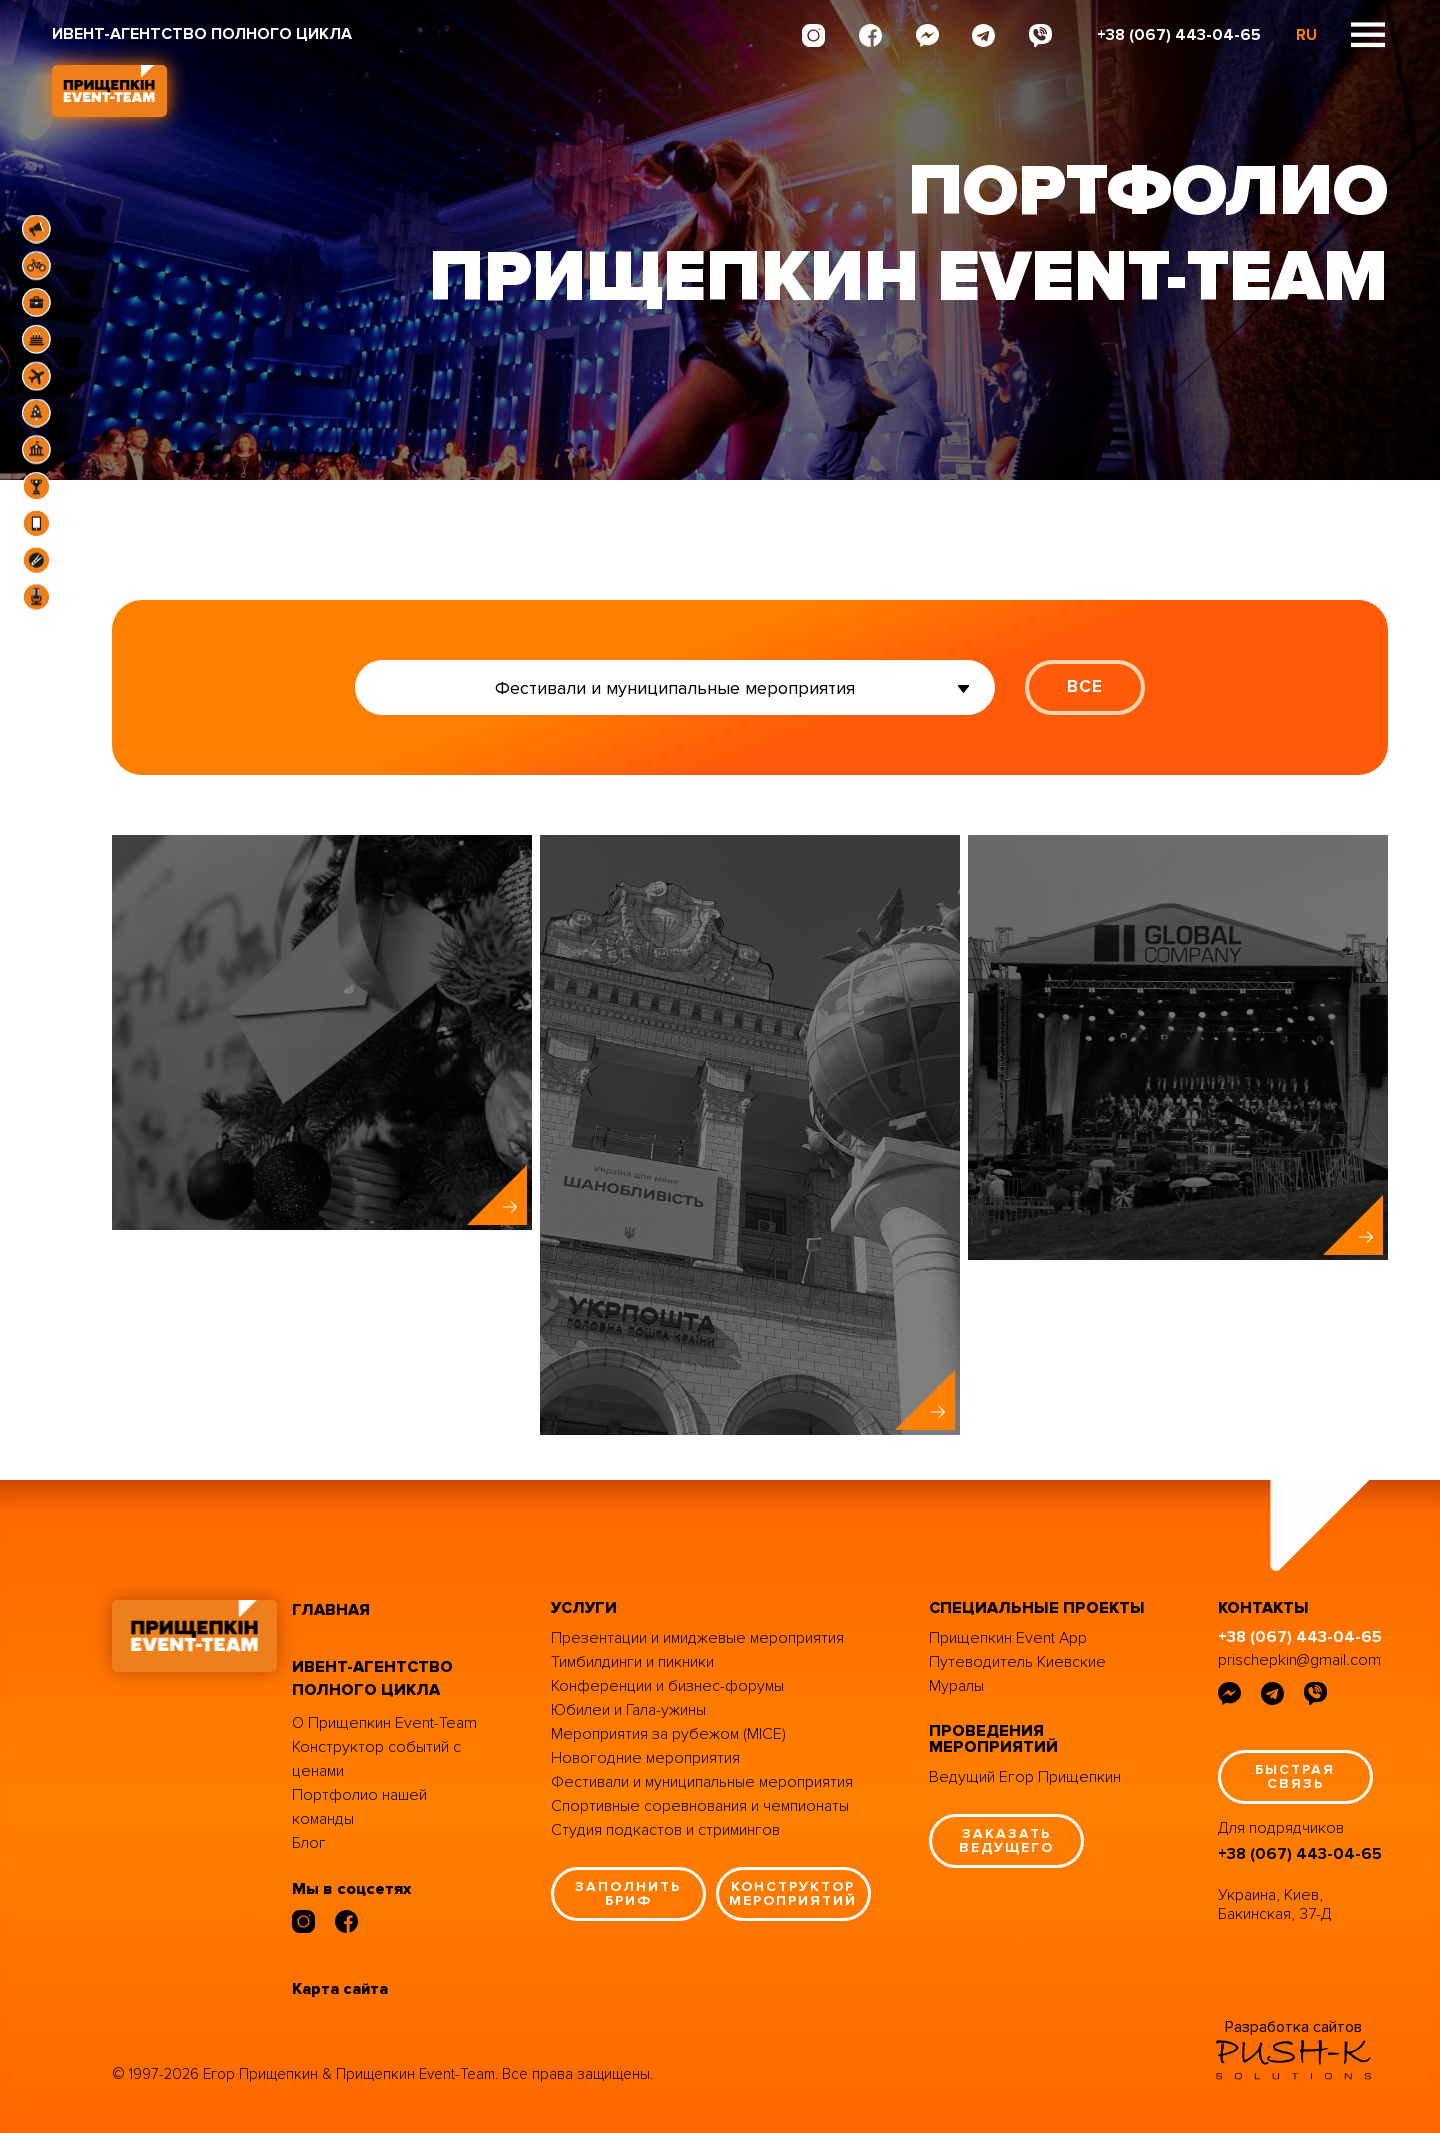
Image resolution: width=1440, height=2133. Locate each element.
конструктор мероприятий (793, 1893)
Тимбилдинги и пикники (632, 1662)
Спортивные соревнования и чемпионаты (700, 1806)
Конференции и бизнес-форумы (667, 1686)
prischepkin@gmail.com (1299, 1660)
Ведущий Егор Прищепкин (1025, 1777)
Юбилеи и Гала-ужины (628, 1710)
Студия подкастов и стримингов (665, 1830)
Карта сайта (340, 1989)
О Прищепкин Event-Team (384, 1723)
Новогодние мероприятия (645, 1758)
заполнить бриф (628, 1893)
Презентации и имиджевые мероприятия (697, 1638)
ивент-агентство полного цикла (372, 1678)
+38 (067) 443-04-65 (1179, 35)
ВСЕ (1085, 686)
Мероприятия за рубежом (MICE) (668, 1734)
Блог (309, 1843)
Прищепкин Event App (1008, 1638)
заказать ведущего (1006, 1840)
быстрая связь (1295, 1776)
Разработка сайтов (1293, 2027)
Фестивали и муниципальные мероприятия (702, 1782)
